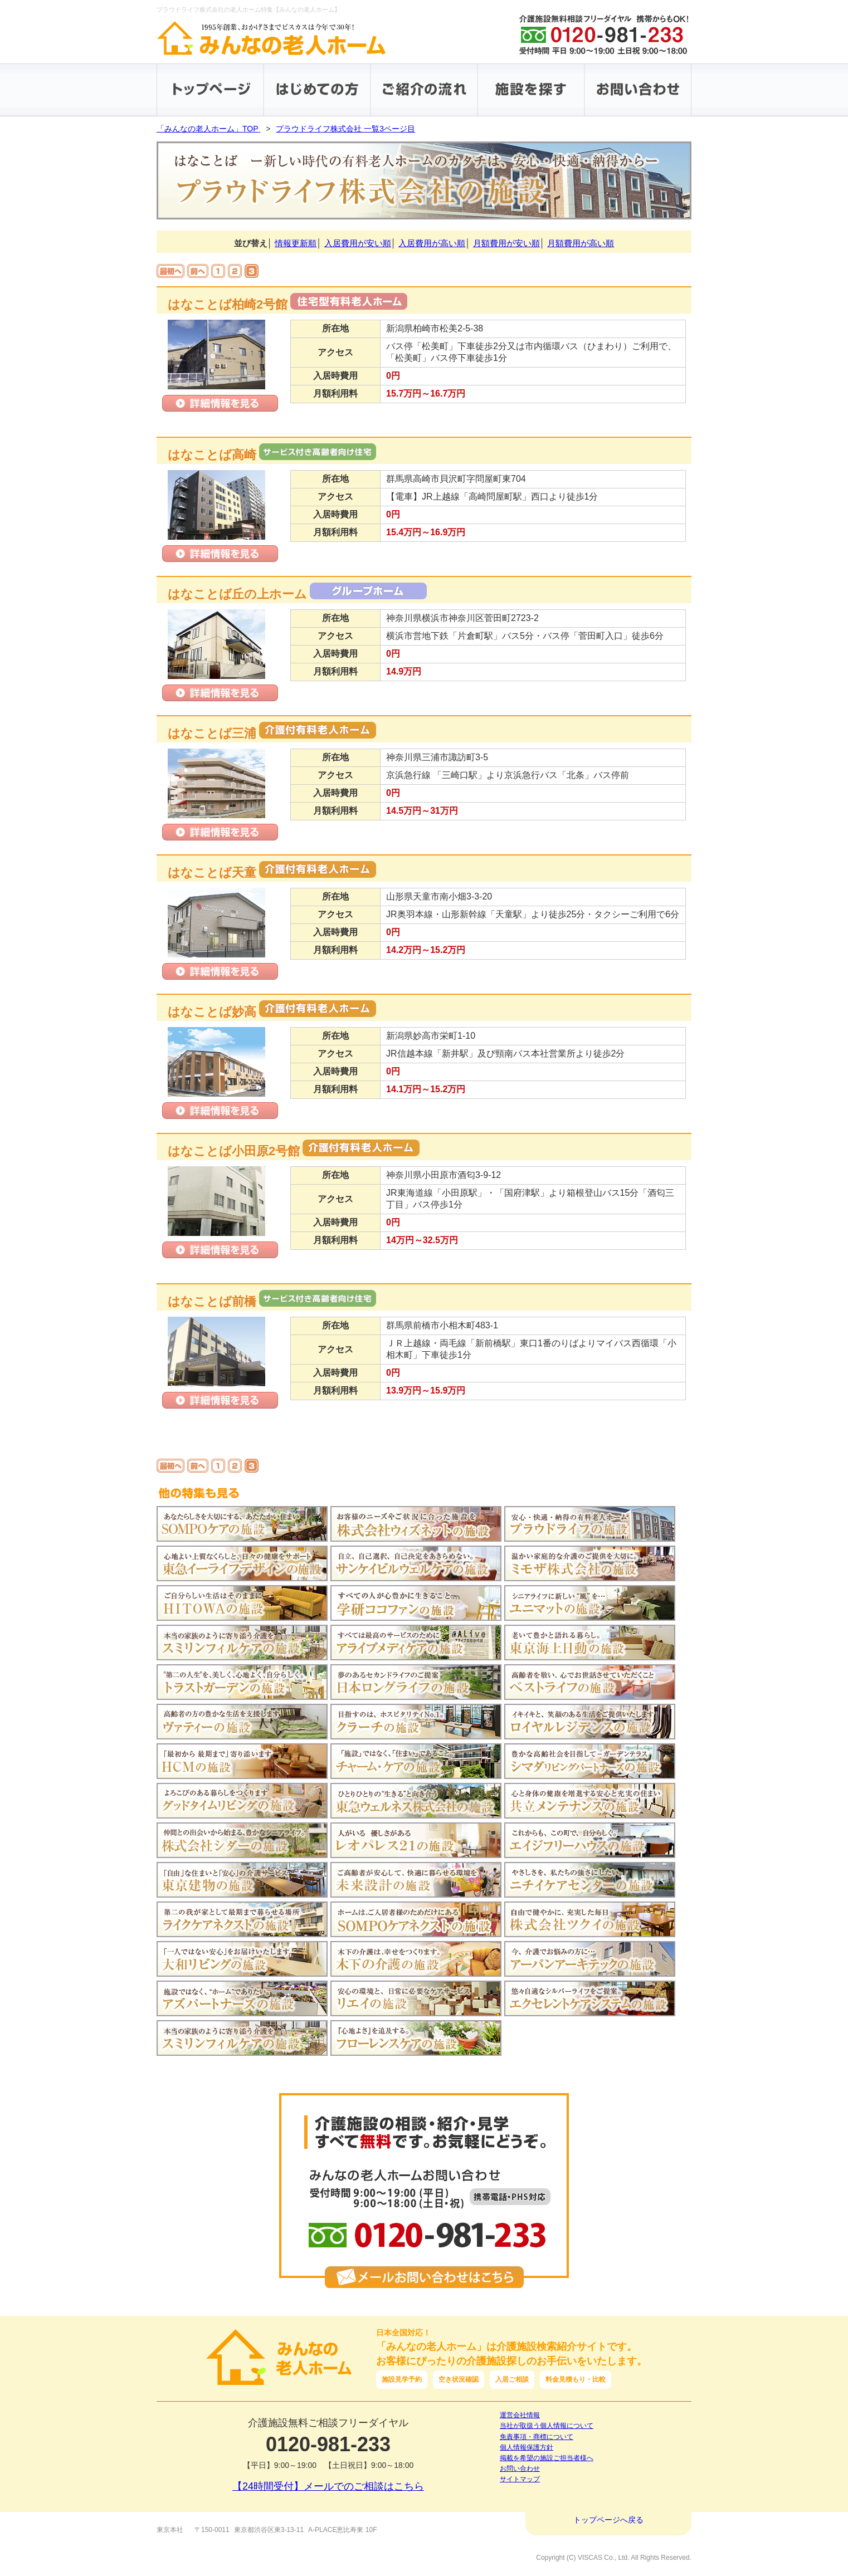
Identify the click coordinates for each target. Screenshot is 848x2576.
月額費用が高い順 (580, 243)
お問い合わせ (520, 2468)
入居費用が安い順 (357, 243)
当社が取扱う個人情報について (546, 2426)
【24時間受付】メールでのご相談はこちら (328, 2486)
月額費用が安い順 (506, 243)
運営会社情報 (520, 2415)
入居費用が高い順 (431, 243)
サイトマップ (520, 2479)
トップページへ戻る (608, 2519)
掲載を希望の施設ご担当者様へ (546, 2458)
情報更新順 (295, 243)
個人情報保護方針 (526, 2447)
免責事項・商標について (536, 2437)
